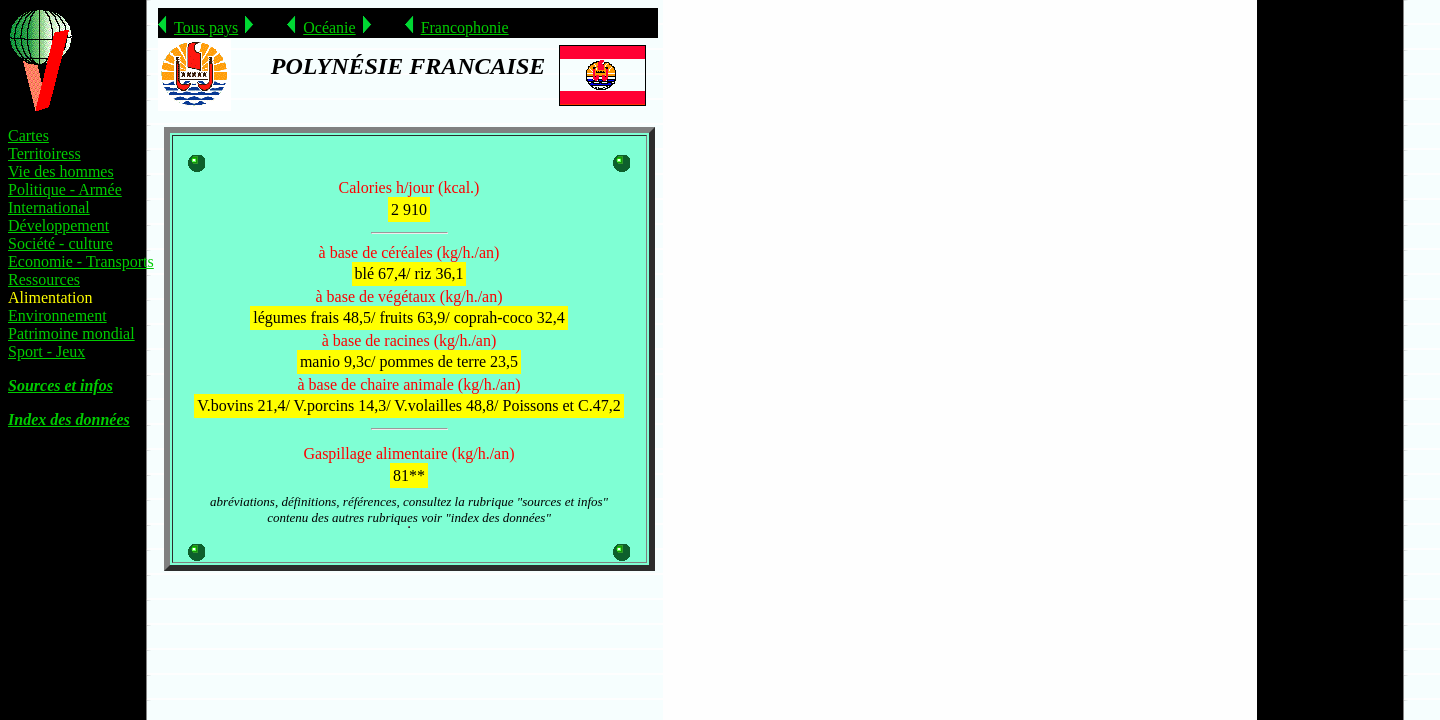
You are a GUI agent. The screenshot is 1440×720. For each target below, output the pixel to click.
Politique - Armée (65, 189)
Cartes (28, 135)
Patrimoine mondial (71, 333)
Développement (58, 225)
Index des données (69, 419)
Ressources (44, 279)
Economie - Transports (81, 261)
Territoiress (44, 153)
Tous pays (206, 27)
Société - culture (60, 243)
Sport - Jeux (46, 351)
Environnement (57, 315)
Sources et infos (60, 385)
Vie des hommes (61, 171)
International (49, 207)
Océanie (329, 27)
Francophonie (465, 27)
